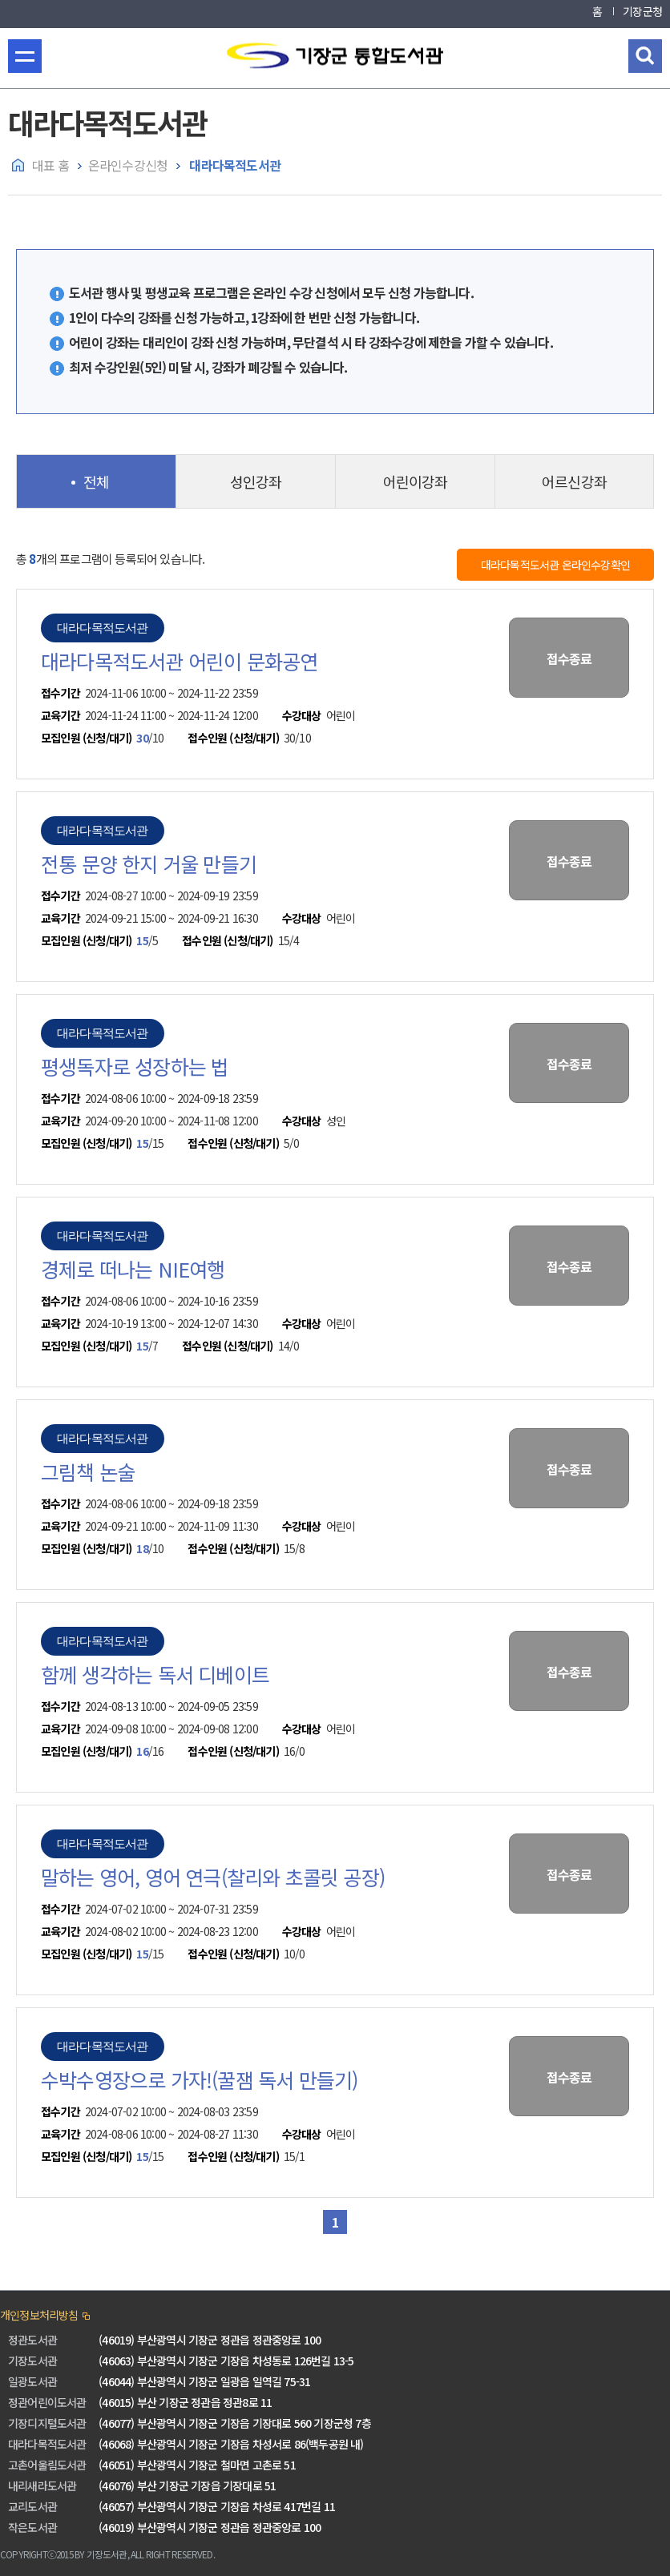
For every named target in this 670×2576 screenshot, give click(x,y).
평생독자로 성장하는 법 (134, 1066)
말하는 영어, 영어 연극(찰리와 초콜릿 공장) (213, 1876)
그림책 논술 (88, 1471)
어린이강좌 (415, 481)
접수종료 (569, 658)
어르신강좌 (574, 481)
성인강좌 (256, 481)
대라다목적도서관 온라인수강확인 (555, 565)
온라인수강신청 (128, 165)
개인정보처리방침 (39, 2315)
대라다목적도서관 (234, 165)
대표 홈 (50, 165)
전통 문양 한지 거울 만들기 (148, 863)
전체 (96, 481)
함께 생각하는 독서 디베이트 (155, 1674)
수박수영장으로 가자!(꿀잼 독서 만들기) (199, 2079)
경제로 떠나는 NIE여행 (133, 1268)
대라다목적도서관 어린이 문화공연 (179, 660)
